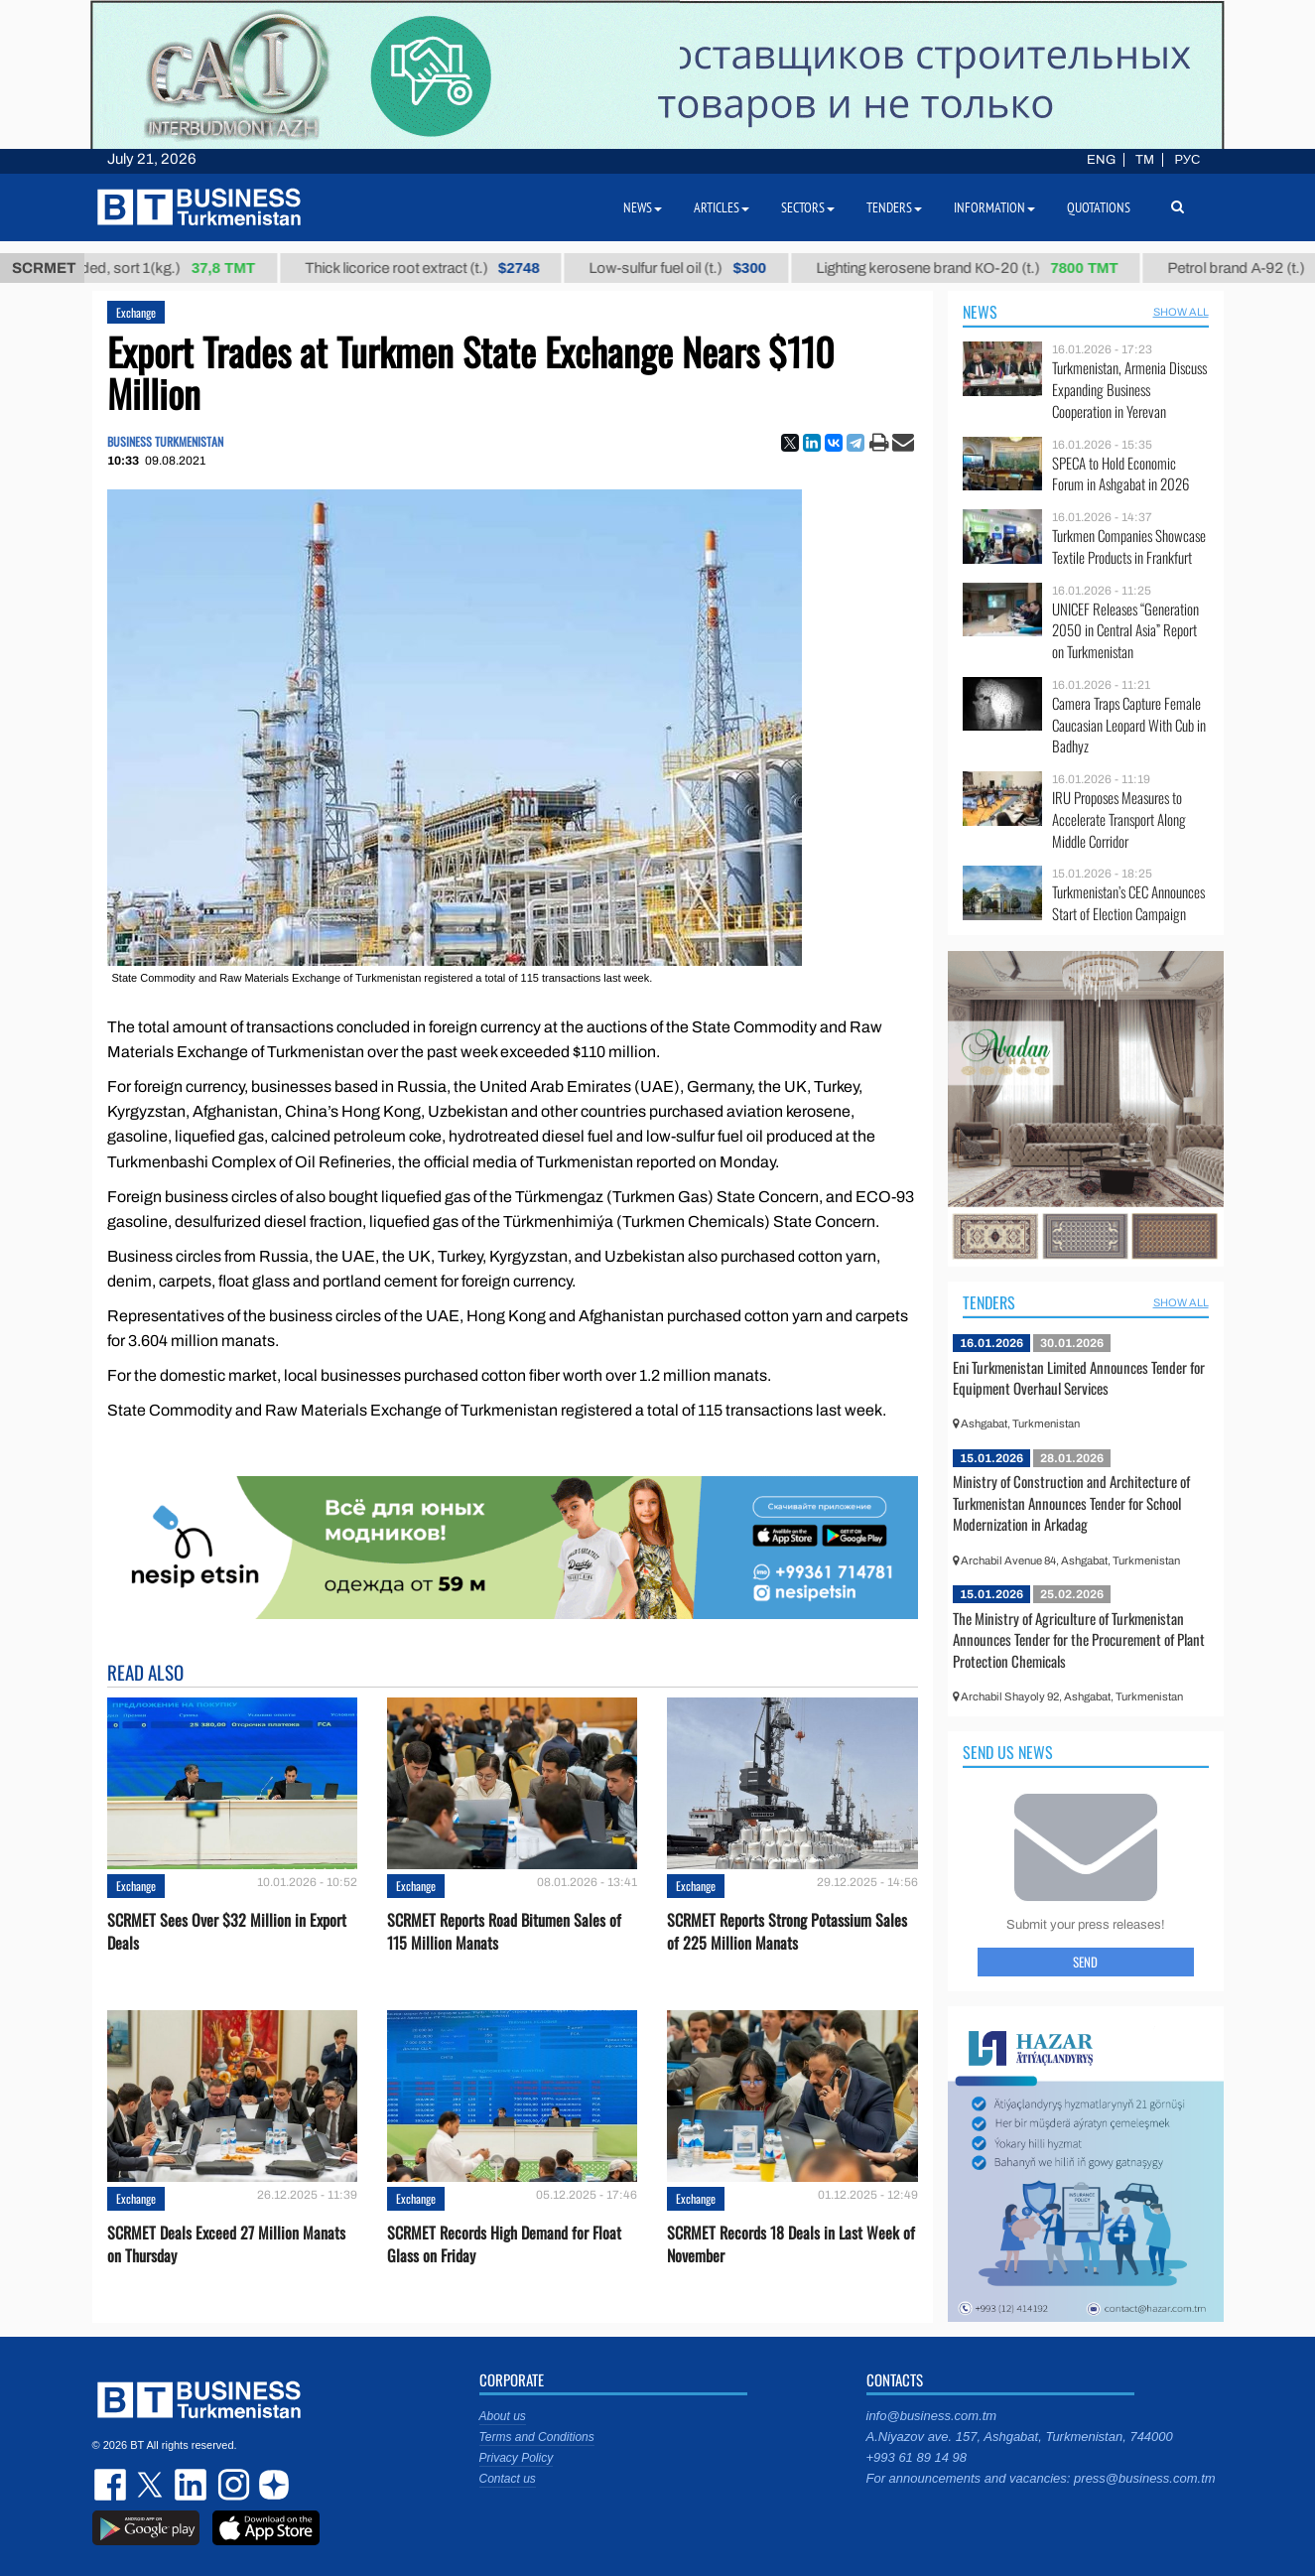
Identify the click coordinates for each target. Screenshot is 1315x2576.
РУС (1187, 160)
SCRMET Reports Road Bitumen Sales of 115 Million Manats (504, 1932)
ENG (1101, 160)
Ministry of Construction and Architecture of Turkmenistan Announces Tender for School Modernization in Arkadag (1071, 1502)
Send (1085, 1961)
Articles (721, 207)
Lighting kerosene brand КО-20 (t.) (986, 268)
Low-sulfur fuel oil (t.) (695, 268)
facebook (112, 2485)
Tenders (989, 1302)
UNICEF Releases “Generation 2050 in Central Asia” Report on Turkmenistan (1125, 631)
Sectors (808, 207)
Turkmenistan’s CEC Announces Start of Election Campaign (1128, 902)
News (980, 312)
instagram (231, 2485)
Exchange (136, 312)
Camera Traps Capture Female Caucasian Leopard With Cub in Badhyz (1129, 725)
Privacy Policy (516, 2458)
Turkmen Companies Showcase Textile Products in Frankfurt (1129, 546)
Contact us (507, 2479)
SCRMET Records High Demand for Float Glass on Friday (504, 2244)
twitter (152, 2485)
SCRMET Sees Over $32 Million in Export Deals (226, 1932)
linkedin (191, 2485)
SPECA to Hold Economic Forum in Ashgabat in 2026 (1120, 474)
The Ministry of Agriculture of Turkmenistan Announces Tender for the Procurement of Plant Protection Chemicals (1079, 1639)
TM (1144, 160)
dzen (271, 2485)
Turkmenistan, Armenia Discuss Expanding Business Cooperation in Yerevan (1129, 389)
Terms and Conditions (536, 2437)
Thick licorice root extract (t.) (440, 268)
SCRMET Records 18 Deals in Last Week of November (791, 2244)
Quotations (1098, 207)
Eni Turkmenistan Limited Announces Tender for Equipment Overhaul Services (1079, 1378)
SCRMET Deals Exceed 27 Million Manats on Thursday (226, 2244)
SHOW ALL (1181, 312)
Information (994, 207)
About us (502, 2416)
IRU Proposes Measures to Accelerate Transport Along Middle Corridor (1119, 819)
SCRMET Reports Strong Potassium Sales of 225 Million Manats (787, 1932)
